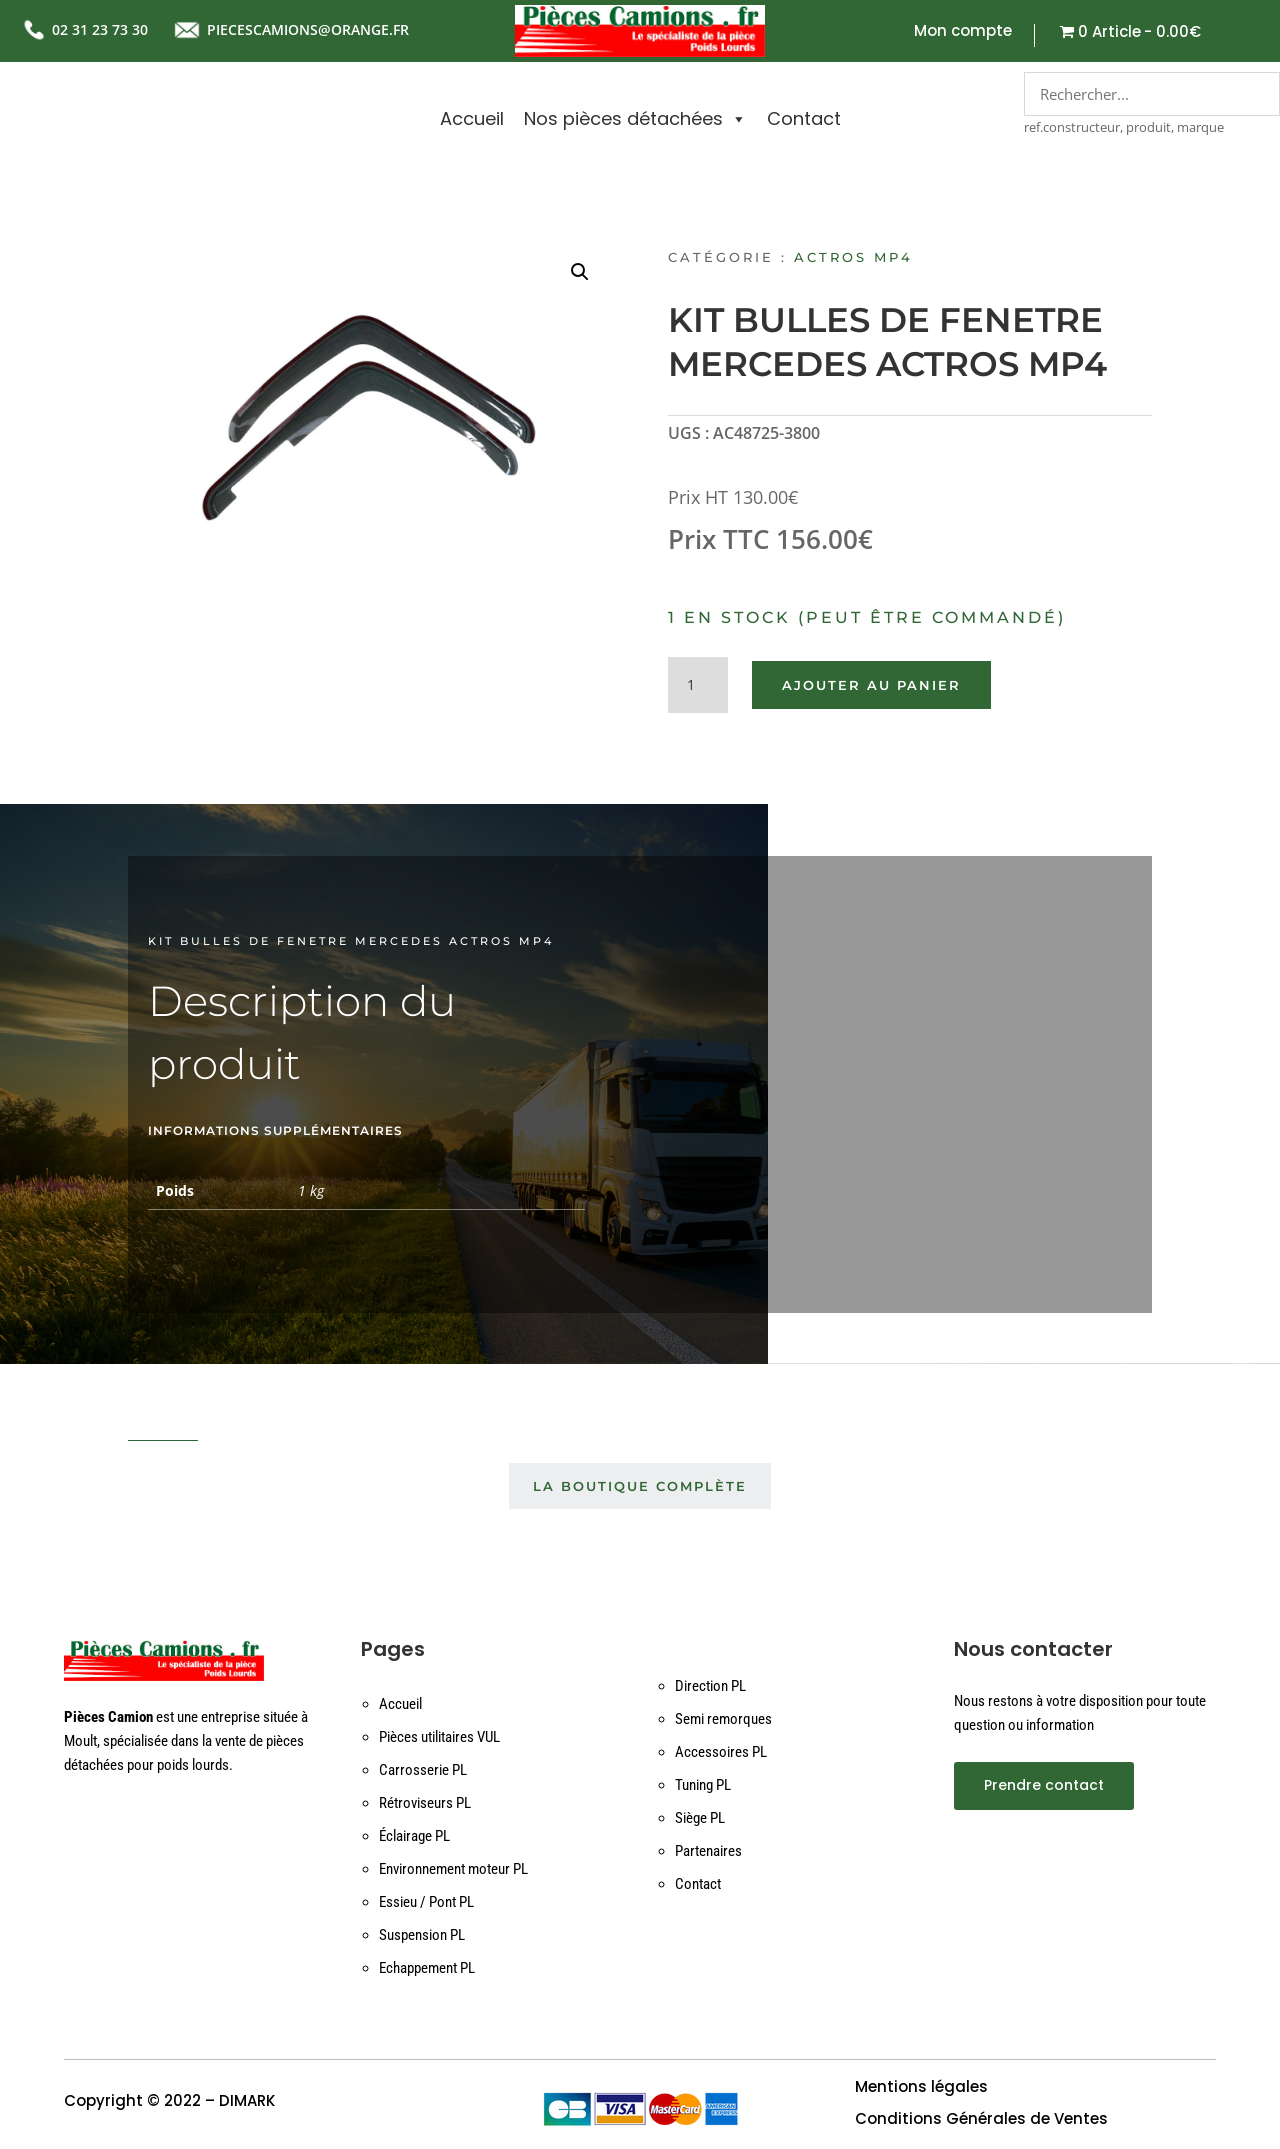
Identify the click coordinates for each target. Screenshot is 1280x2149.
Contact (804, 118)
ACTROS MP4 (853, 257)
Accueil (472, 118)
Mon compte (963, 32)
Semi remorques (723, 1719)
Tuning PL (703, 1785)
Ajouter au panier (871, 685)
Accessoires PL (721, 1752)
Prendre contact (1044, 1785)
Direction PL (710, 1686)
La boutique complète (640, 1486)
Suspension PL (422, 1935)
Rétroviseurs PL (425, 1803)
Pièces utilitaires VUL (439, 1737)
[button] (580, 272)
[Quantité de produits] (698, 685)
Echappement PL (427, 1968)
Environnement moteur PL (453, 1869)
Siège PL (700, 1818)
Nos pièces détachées (635, 119)
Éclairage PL (414, 1836)
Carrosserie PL (423, 1770)
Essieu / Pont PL (426, 1902)
